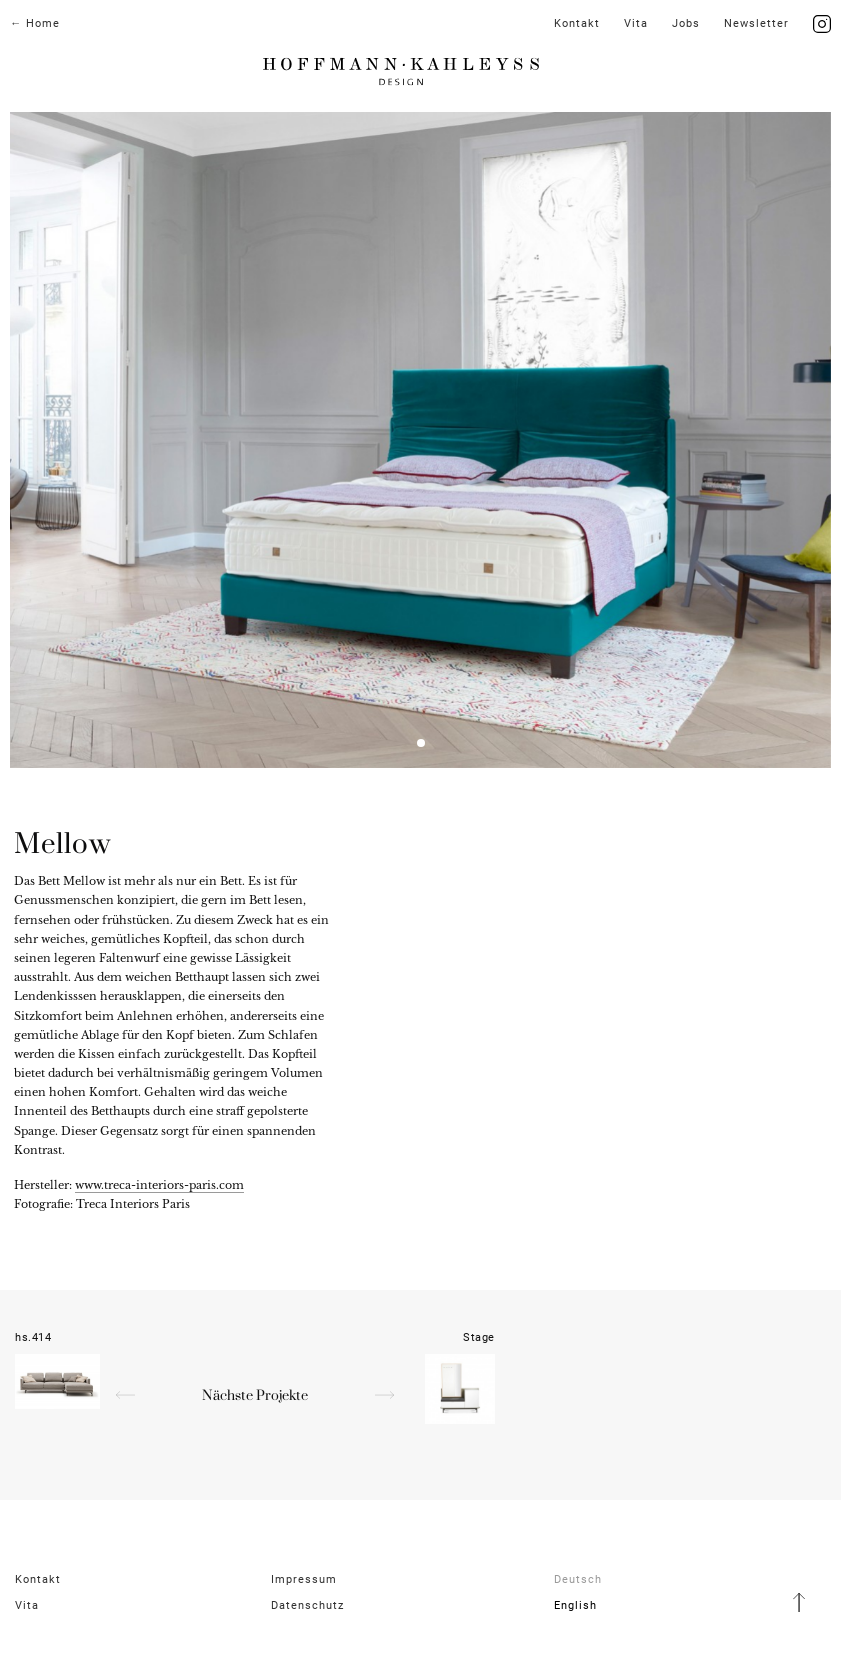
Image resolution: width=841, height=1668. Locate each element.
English (575, 1605)
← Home (35, 23)
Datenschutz (307, 1605)
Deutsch (578, 1579)
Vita (636, 23)
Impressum (304, 1579)
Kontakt (577, 23)
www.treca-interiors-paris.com (159, 1185)
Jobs (686, 23)
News (756, 23)
